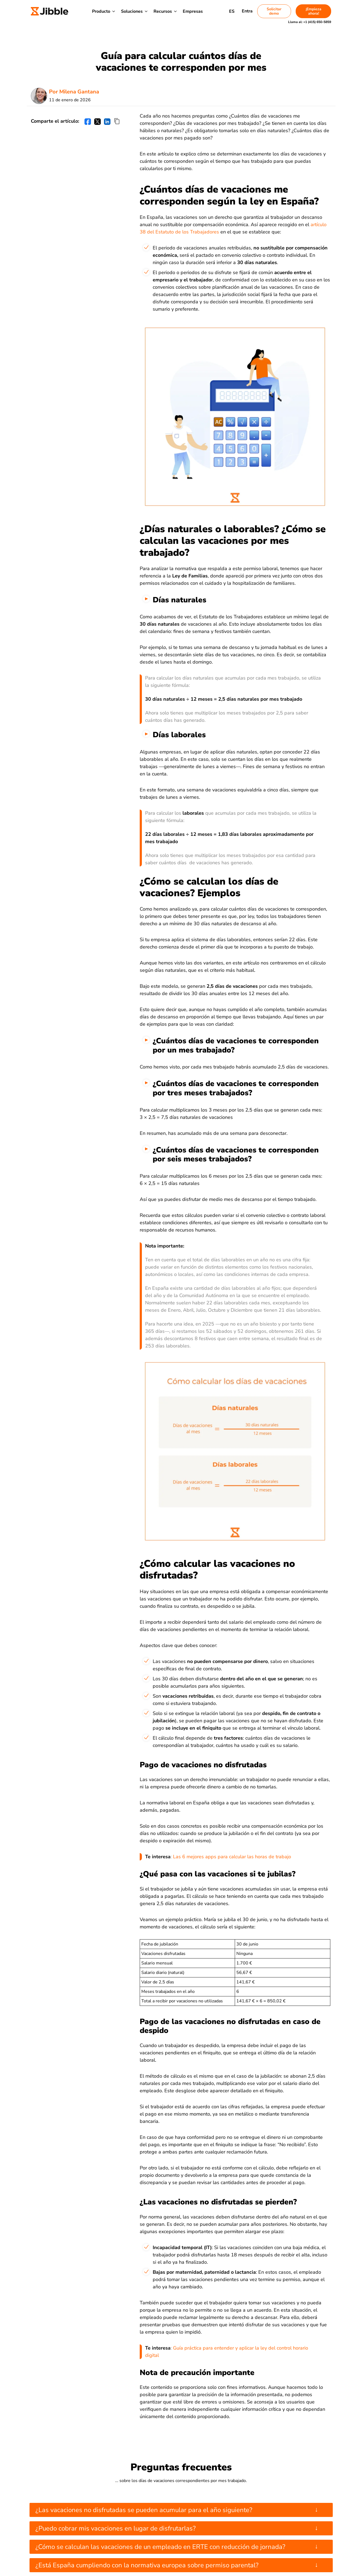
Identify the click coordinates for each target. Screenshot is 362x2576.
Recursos (163, 11)
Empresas (193, 11)
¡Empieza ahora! (313, 11)
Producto (101, 11)
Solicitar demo (274, 11)
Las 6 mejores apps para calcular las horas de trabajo (232, 1856)
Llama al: (309, 22)
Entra (247, 11)
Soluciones (132, 11)
